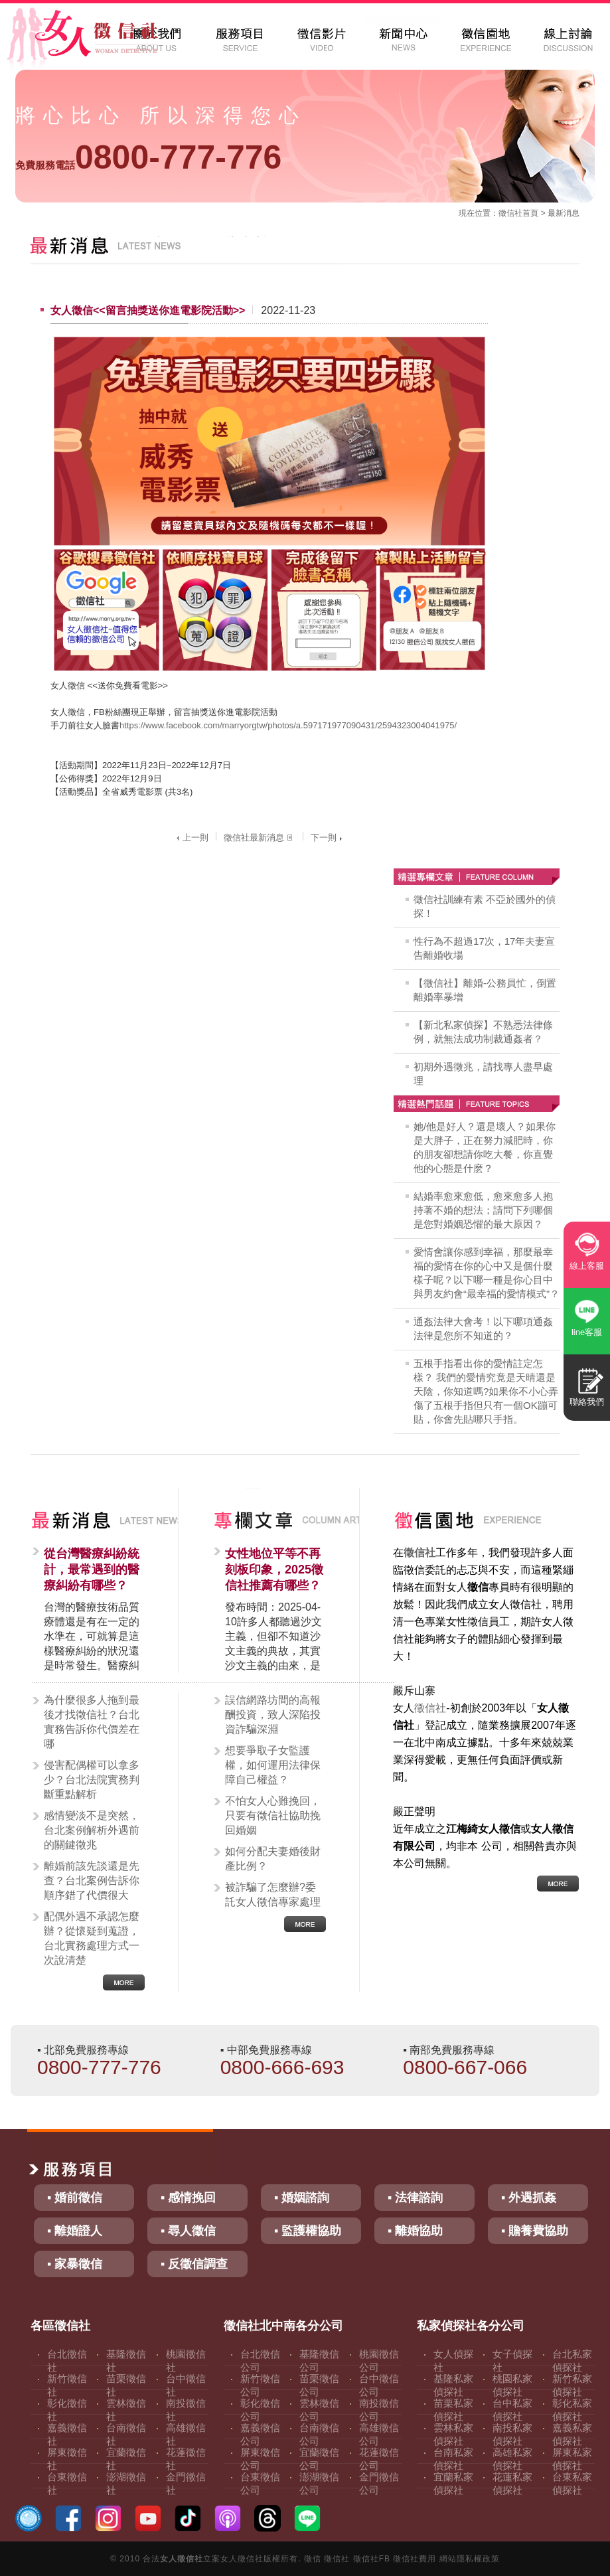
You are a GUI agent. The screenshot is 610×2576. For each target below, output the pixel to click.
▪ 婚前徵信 (74, 2197)
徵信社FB (371, 2558)
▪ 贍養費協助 (534, 2230)
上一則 (190, 838)
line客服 (587, 1332)
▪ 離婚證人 (74, 2230)
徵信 (312, 2558)
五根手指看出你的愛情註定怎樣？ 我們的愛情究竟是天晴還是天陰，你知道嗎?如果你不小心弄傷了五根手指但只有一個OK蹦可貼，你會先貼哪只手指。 (486, 1391)
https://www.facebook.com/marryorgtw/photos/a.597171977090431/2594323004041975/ (288, 725)
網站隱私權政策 (469, 2558)
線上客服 (587, 1266)
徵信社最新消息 (259, 838)
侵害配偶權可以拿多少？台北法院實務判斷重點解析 (91, 1779)
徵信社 (510, 213)
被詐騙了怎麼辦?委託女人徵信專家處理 (273, 1894)
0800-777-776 (148, 157)
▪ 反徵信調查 (194, 2264)
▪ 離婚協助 (415, 2230)
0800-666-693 (282, 2067)
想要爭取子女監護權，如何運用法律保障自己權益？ (273, 1765)
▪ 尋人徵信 (188, 2230)
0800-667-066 (465, 2067)
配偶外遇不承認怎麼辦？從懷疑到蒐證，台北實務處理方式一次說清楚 (91, 1938)
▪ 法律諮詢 (415, 2197)
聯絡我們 (587, 1402)
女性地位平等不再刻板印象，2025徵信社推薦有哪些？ (274, 1569)
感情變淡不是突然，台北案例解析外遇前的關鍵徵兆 (91, 1830)
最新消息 (563, 213)
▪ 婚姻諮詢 (301, 2197)
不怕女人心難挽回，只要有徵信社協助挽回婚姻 (273, 1815)
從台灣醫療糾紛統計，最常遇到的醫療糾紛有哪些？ (91, 1569)
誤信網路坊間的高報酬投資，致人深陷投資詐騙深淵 (273, 1714)
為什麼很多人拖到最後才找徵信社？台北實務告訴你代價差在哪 (91, 1721)
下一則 (328, 838)
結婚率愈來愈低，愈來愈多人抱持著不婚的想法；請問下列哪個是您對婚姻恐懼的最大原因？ (483, 1210)
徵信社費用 (414, 2558)
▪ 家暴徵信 (74, 2264)
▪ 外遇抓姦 (528, 2197)
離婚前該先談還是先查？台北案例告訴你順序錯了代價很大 (91, 1880)
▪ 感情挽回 (188, 2197)
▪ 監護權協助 (307, 2230)
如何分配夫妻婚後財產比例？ (273, 1859)
